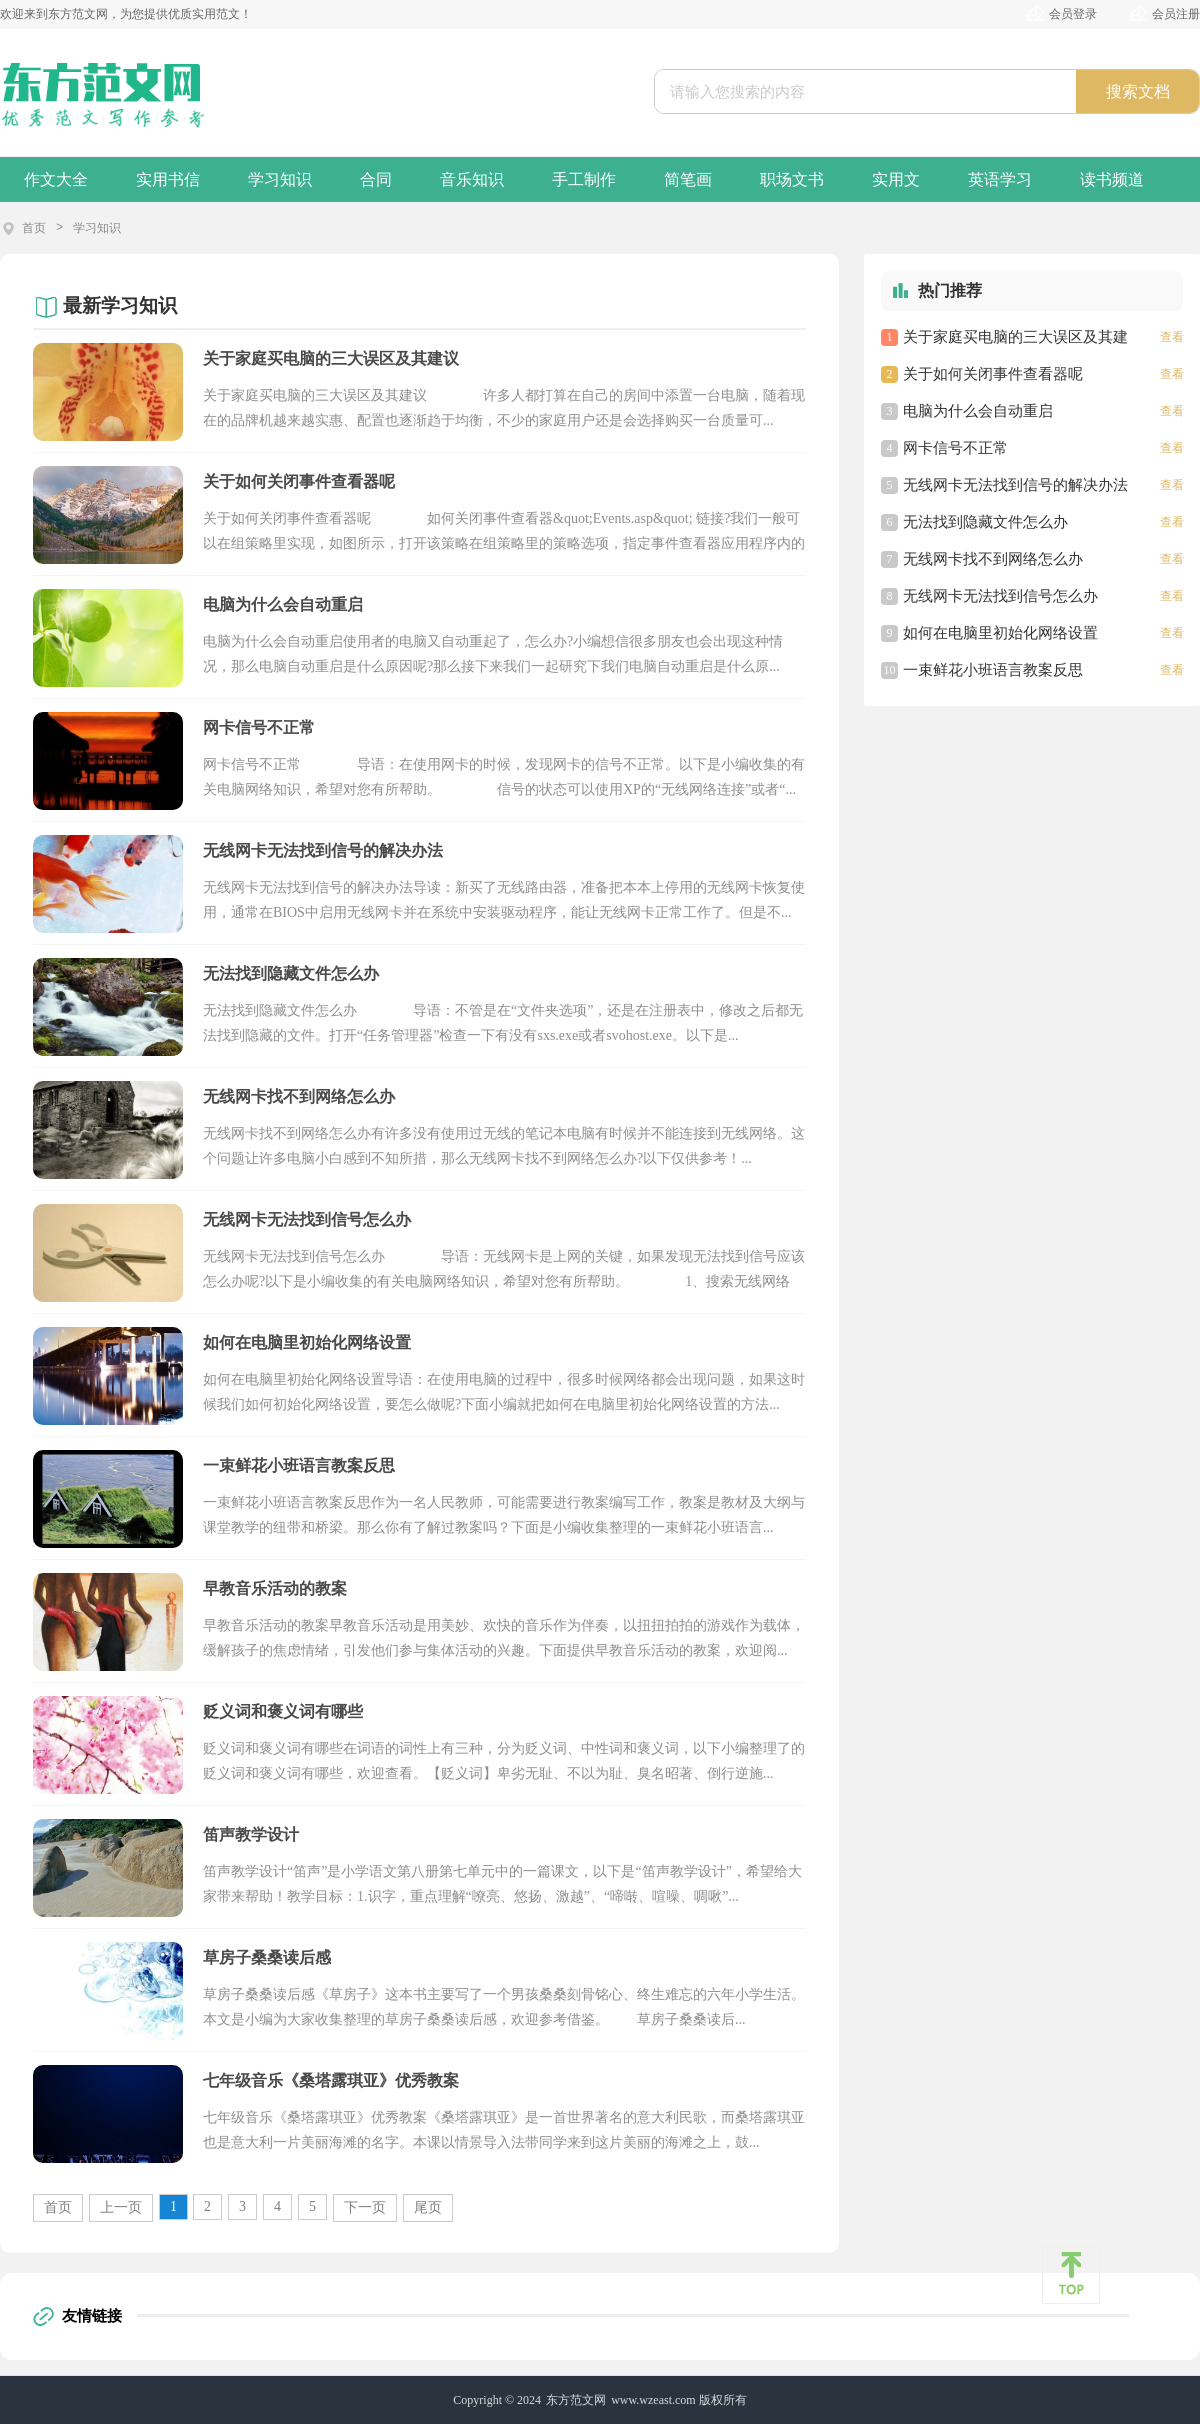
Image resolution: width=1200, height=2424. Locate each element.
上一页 (121, 2207)
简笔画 (688, 179)
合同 (376, 179)
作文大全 (56, 179)
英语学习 (1000, 179)
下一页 (365, 2207)
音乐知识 (472, 179)
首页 (34, 228)
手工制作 (584, 179)
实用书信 (168, 179)
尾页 (428, 2207)
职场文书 (792, 179)
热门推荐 (950, 290)
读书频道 (1112, 179)
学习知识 (280, 179)
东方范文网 (576, 2400)
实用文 (896, 179)
